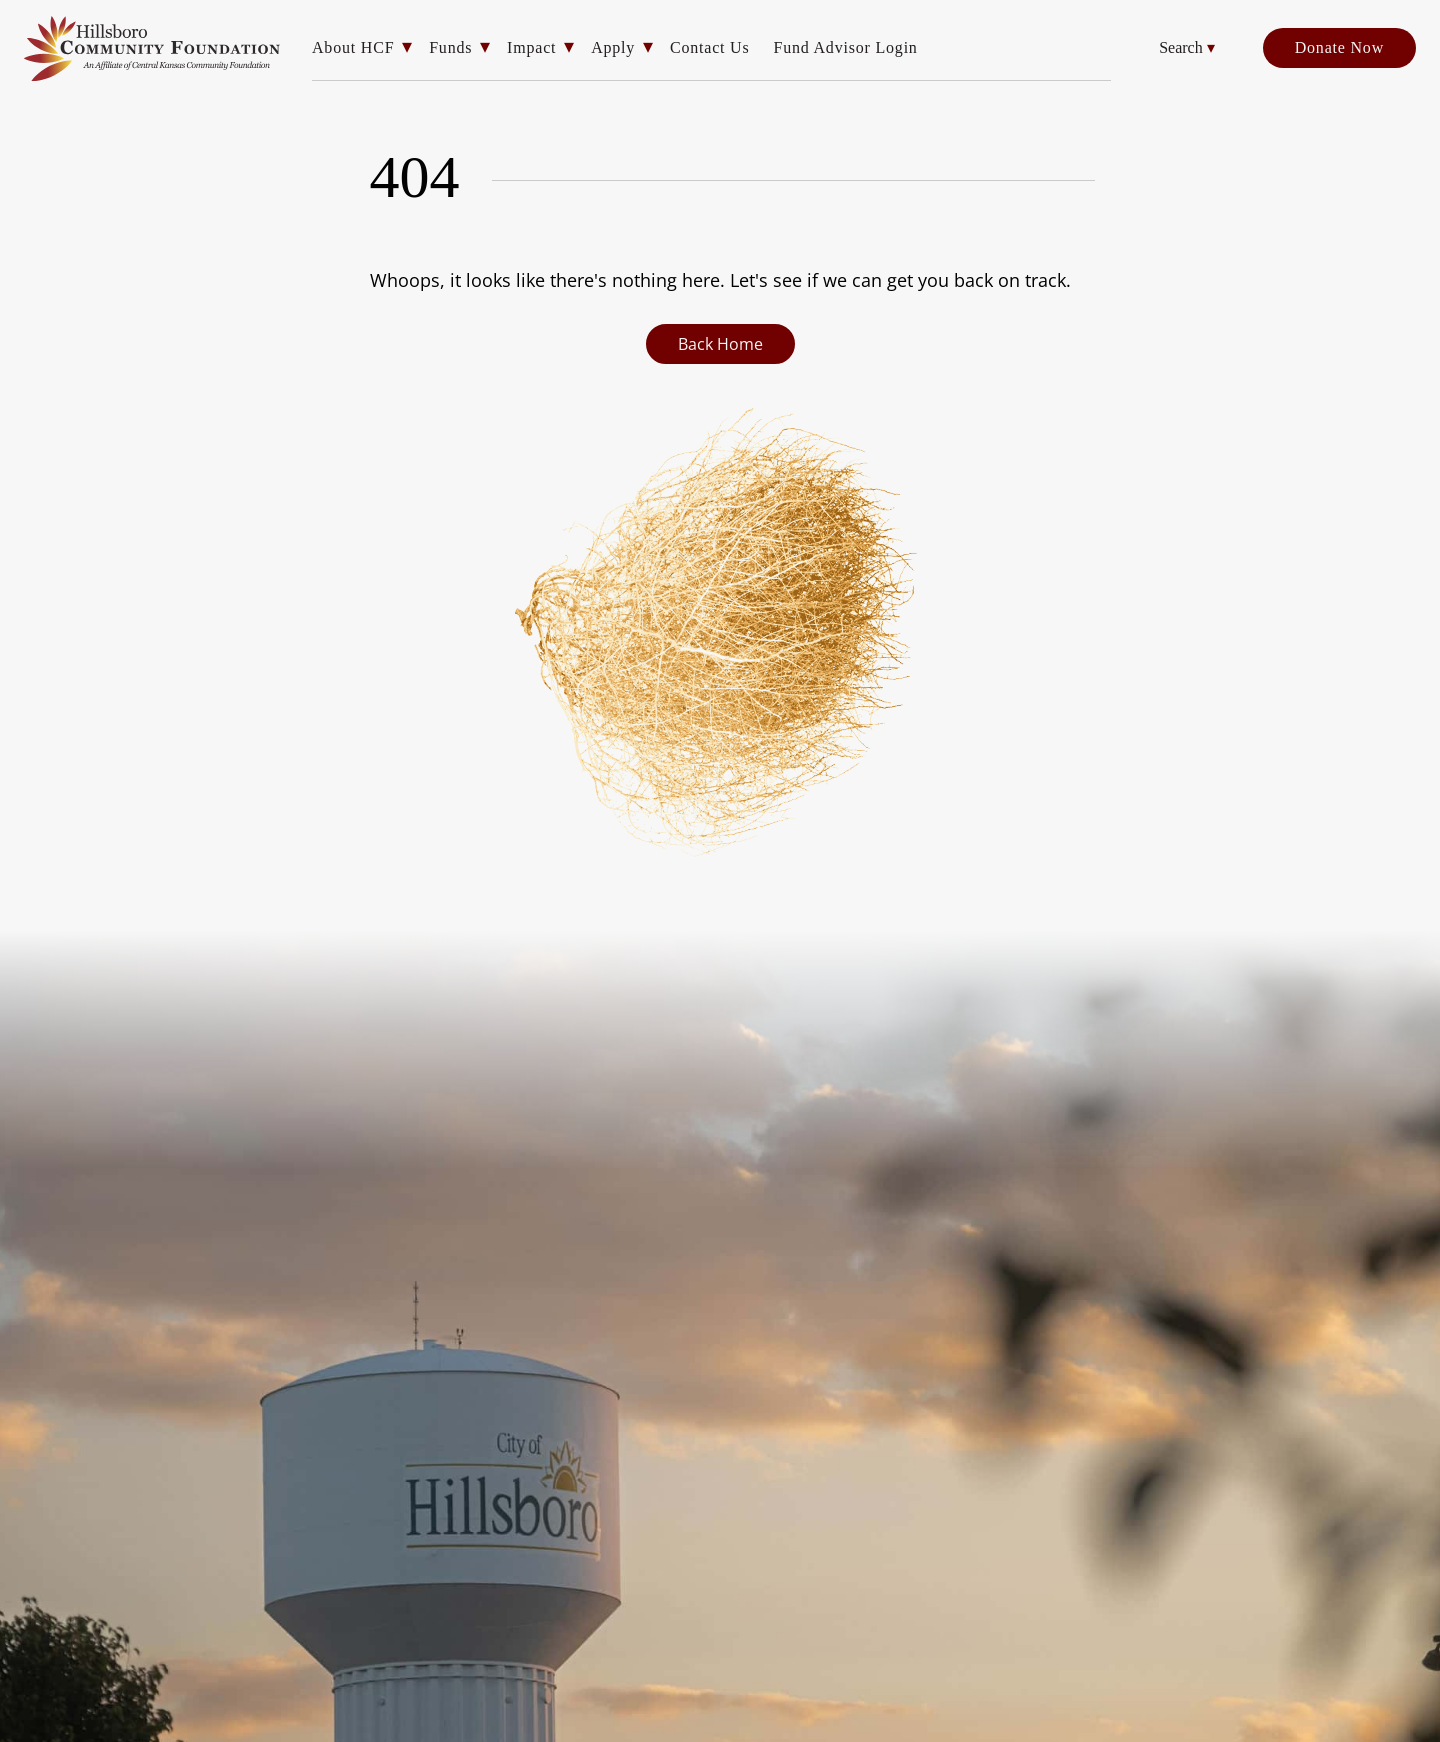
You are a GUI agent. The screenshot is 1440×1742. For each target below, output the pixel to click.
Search (1187, 47)
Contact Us (710, 47)
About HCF (353, 47)
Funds (450, 47)
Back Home (720, 344)
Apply (613, 47)
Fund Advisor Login (845, 47)
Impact (531, 47)
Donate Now (1339, 47)
